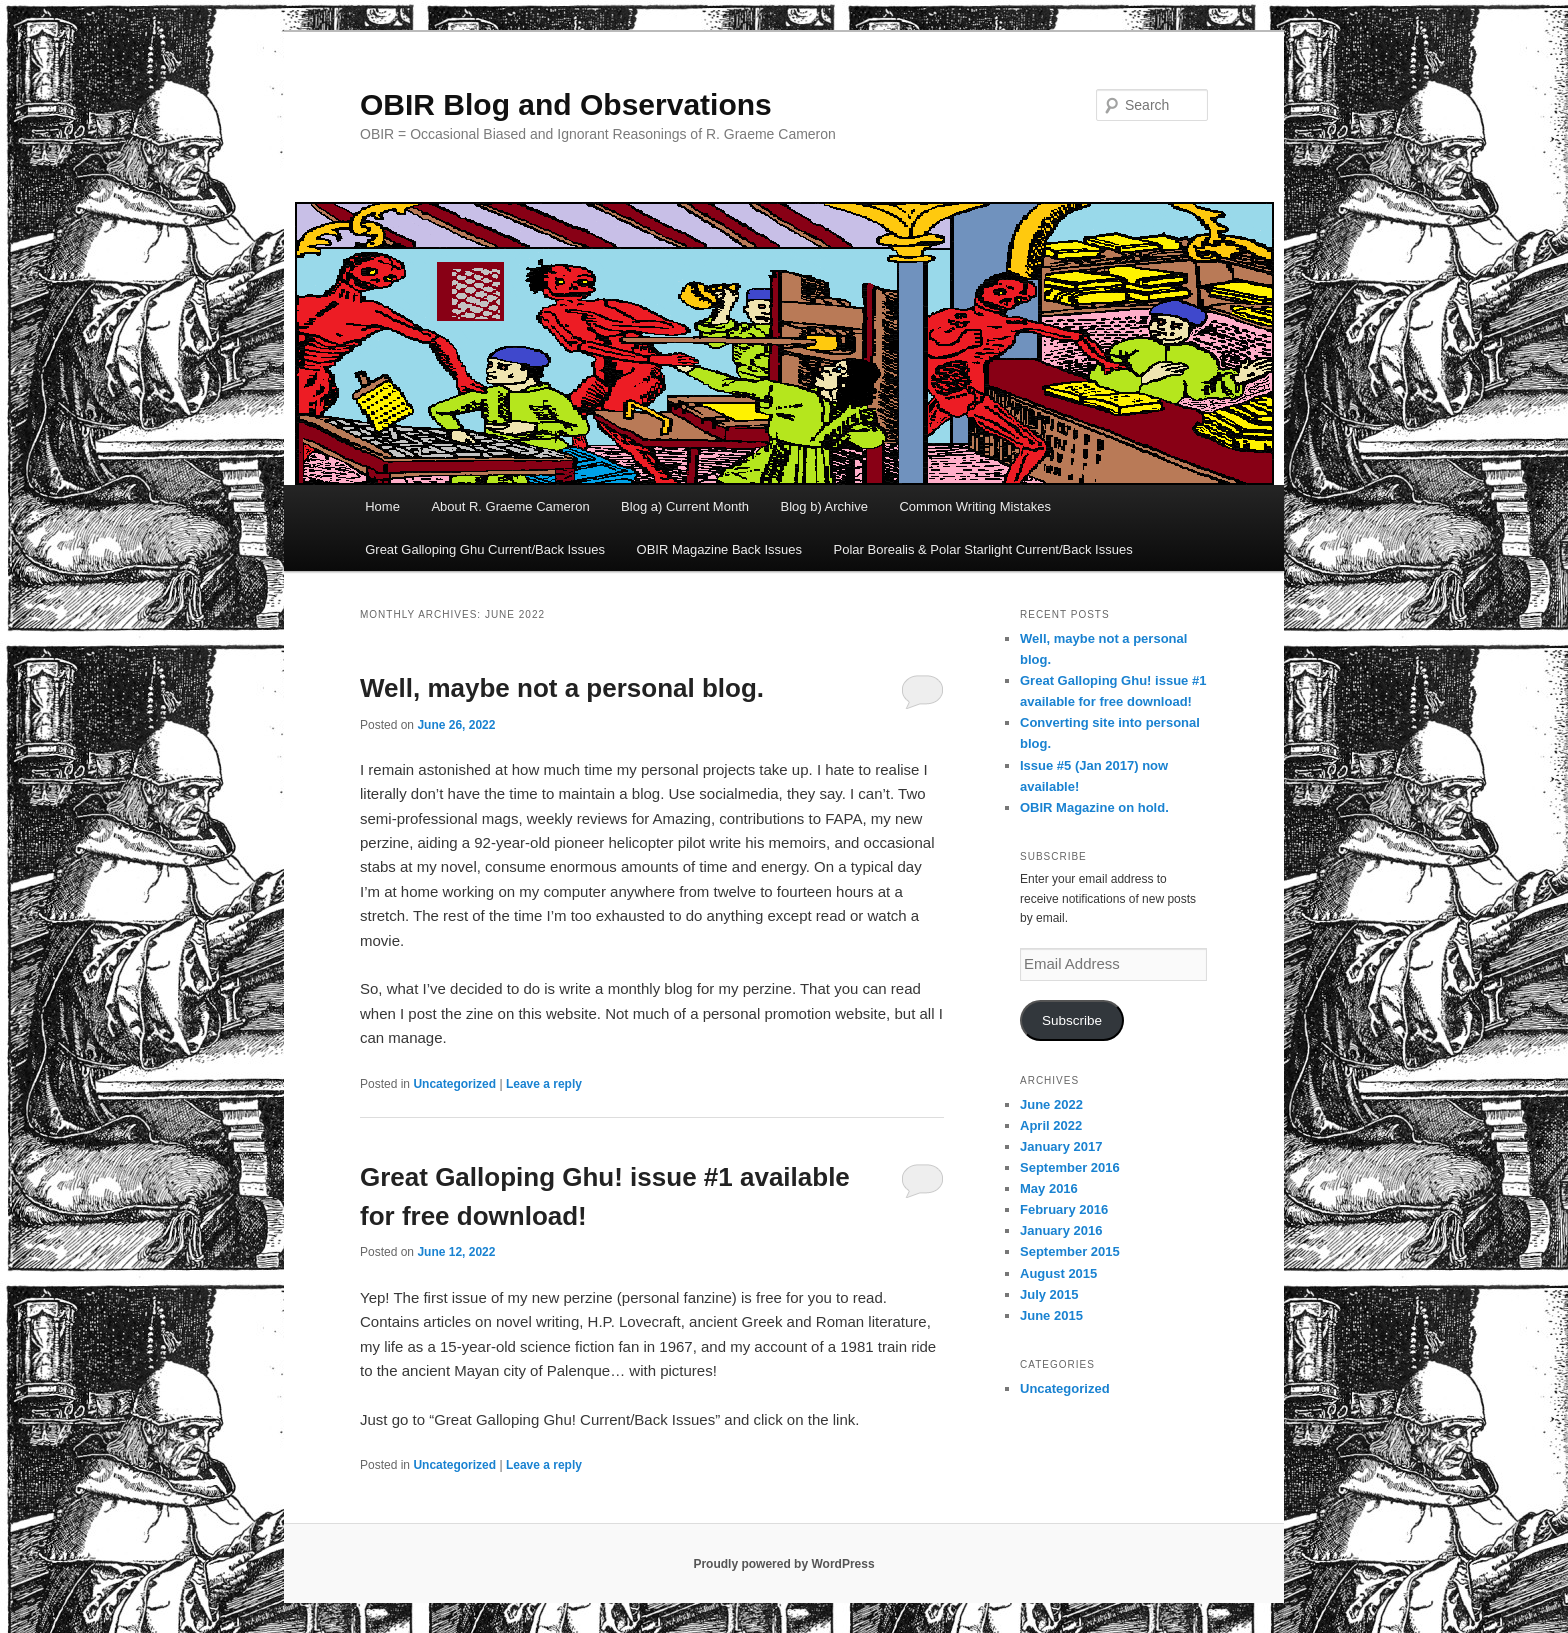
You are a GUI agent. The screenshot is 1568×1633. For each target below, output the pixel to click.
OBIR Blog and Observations (566, 104)
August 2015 (1058, 1273)
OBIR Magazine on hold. (1094, 807)
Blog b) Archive (824, 506)
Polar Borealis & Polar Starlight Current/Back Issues (983, 549)
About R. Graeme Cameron (510, 506)
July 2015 (1049, 1294)
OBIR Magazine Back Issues (719, 549)
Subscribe (1072, 1020)
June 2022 (1051, 1104)
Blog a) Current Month (685, 506)
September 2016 (1070, 1167)
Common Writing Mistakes (974, 506)
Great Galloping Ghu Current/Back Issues (485, 549)
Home (382, 506)
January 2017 (1061, 1146)
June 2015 (1051, 1315)
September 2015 (1070, 1251)
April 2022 (1051, 1125)
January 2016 (1061, 1230)
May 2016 (1049, 1188)
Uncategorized (454, 1084)
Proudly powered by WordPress (783, 1564)
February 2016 (1064, 1209)
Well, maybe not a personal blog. (562, 688)
